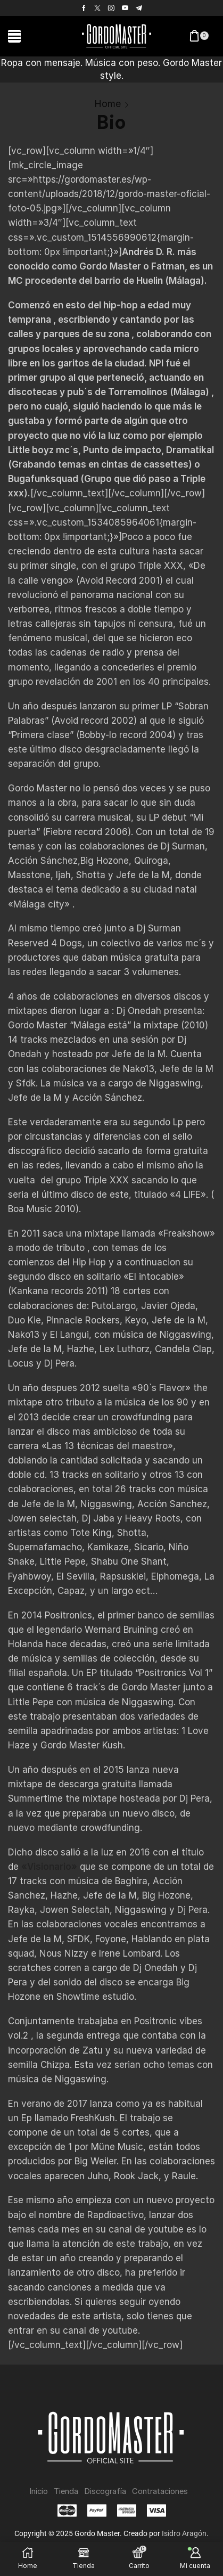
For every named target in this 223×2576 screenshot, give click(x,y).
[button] (14, 36)
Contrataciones (160, 2491)
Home (107, 103)
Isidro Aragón (184, 2533)
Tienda (66, 2491)
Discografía (105, 2491)
